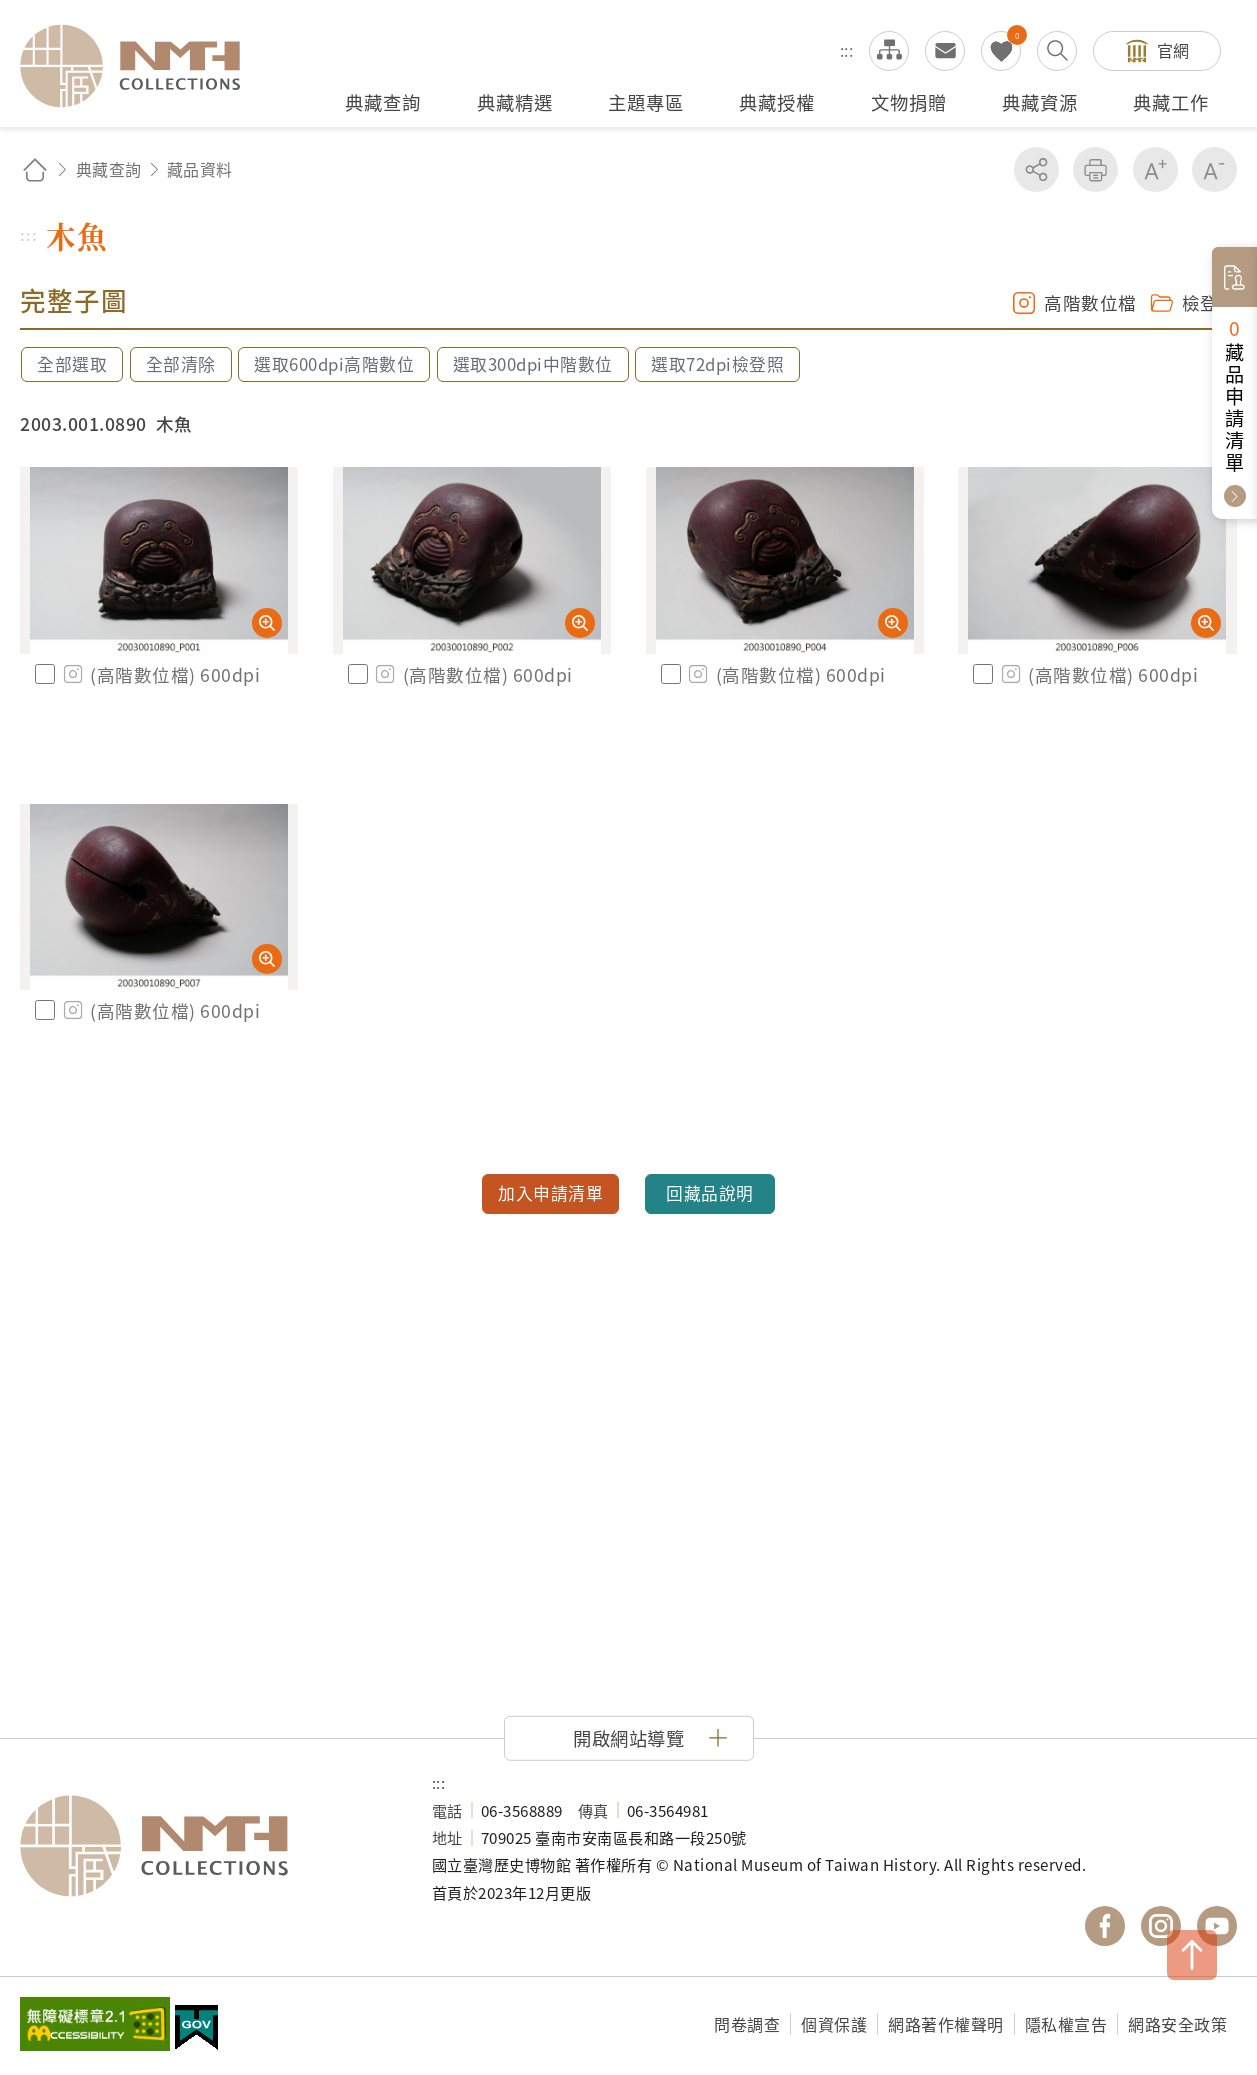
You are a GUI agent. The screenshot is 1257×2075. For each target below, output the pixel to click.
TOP (1192, 1955)
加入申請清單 (550, 1193)
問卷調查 (747, 2024)
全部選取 (72, 364)
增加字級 (1155, 169)
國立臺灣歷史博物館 (206, 1846)
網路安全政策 (1177, 2024)
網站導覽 (889, 51)
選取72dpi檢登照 (717, 364)
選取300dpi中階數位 (533, 364)
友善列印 (1095, 169)
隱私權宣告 (1066, 2024)
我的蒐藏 (1001, 51)
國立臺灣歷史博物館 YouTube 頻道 (1217, 1926)
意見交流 (945, 51)
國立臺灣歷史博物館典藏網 (142, 66)
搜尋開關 (1057, 51)
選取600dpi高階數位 (334, 364)
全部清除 (181, 364)
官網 (1173, 50)
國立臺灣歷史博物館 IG (1161, 1926)
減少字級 (1214, 169)
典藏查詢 (109, 169)
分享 (1036, 169)
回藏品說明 (710, 1193)
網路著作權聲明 (946, 2024)
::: (847, 50)
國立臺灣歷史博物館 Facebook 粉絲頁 (1105, 1926)
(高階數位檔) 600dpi (160, 674)
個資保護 (834, 2024)
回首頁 (35, 169)
